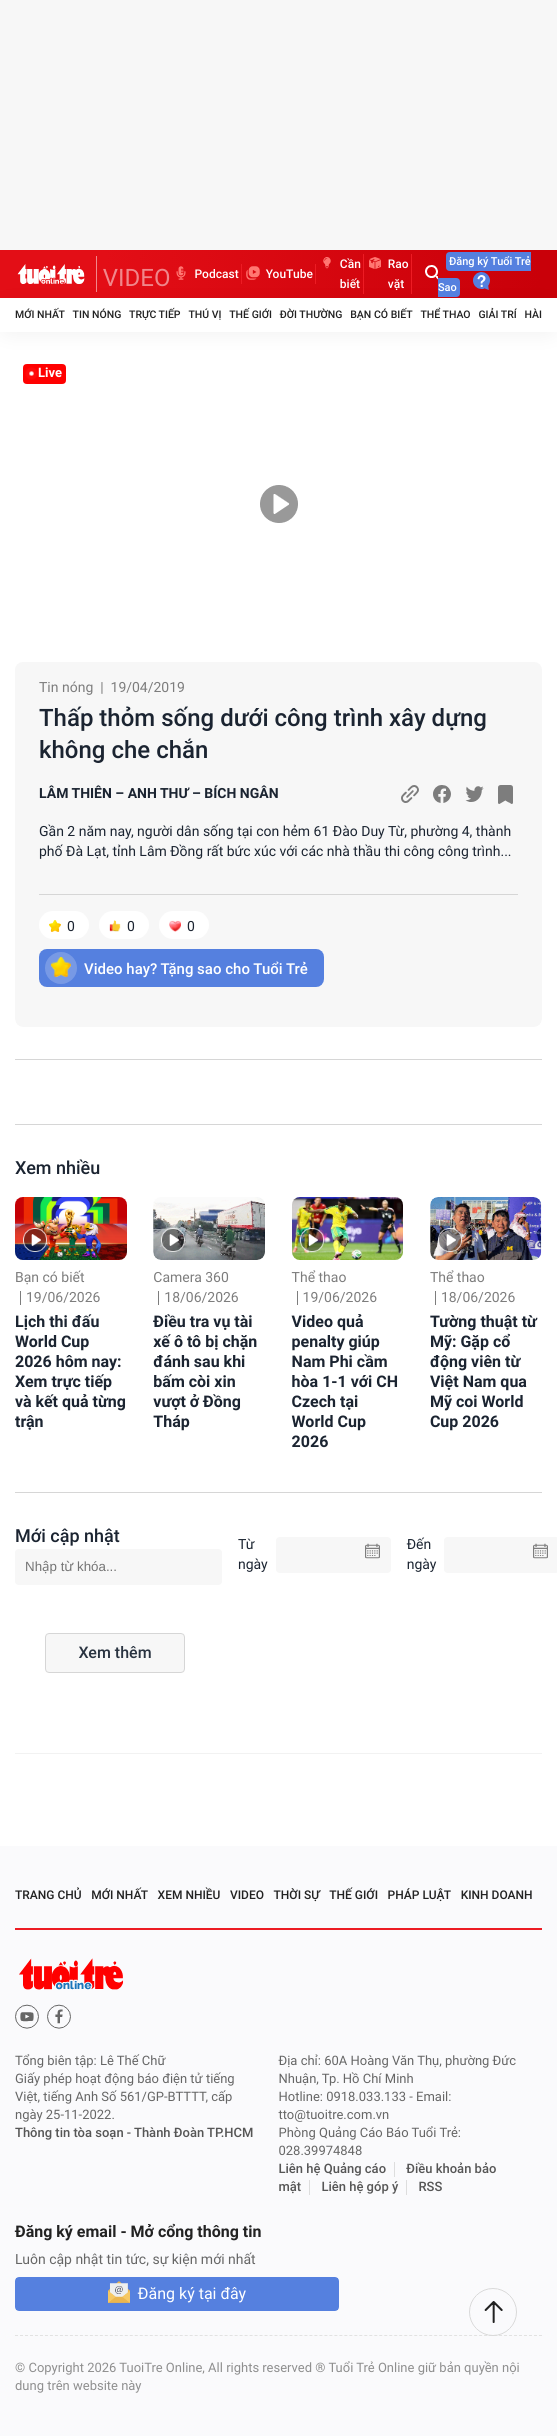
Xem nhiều (57, 1168)
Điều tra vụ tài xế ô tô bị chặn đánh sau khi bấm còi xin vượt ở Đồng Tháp (205, 1371)
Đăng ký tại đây (192, 2293)
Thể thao (445, 314)
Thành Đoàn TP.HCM (193, 2133)
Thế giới (250, 314)
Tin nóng (97, 314)
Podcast (205, 274)
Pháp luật (420, 1895)
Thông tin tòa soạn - (74, 2133)
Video (247, 1895)
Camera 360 (191, 1278)
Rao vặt (387, 274)
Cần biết (339, 274)
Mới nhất (40, 314)
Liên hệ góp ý (359, 2187)
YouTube (278, 274)
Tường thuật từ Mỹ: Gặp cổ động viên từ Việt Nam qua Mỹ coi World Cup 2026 (483, 1371)
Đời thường (311, 314)
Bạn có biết (381, 314)
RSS (431, 2187)
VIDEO (137, 278)
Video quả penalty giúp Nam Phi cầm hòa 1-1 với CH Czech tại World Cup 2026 (345, 1381)
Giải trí (497, 314)
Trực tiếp (154, 314)
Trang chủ (48, 1895)
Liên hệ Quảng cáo (333, 2169)
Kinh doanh (497, 1895)
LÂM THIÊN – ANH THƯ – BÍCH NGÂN (159, 794)
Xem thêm (114, 1652)
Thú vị (204, 314)
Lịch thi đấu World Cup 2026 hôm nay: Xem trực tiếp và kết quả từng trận (70, 1371)
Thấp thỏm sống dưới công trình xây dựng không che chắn (263, 734)
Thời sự (297, 1895)
